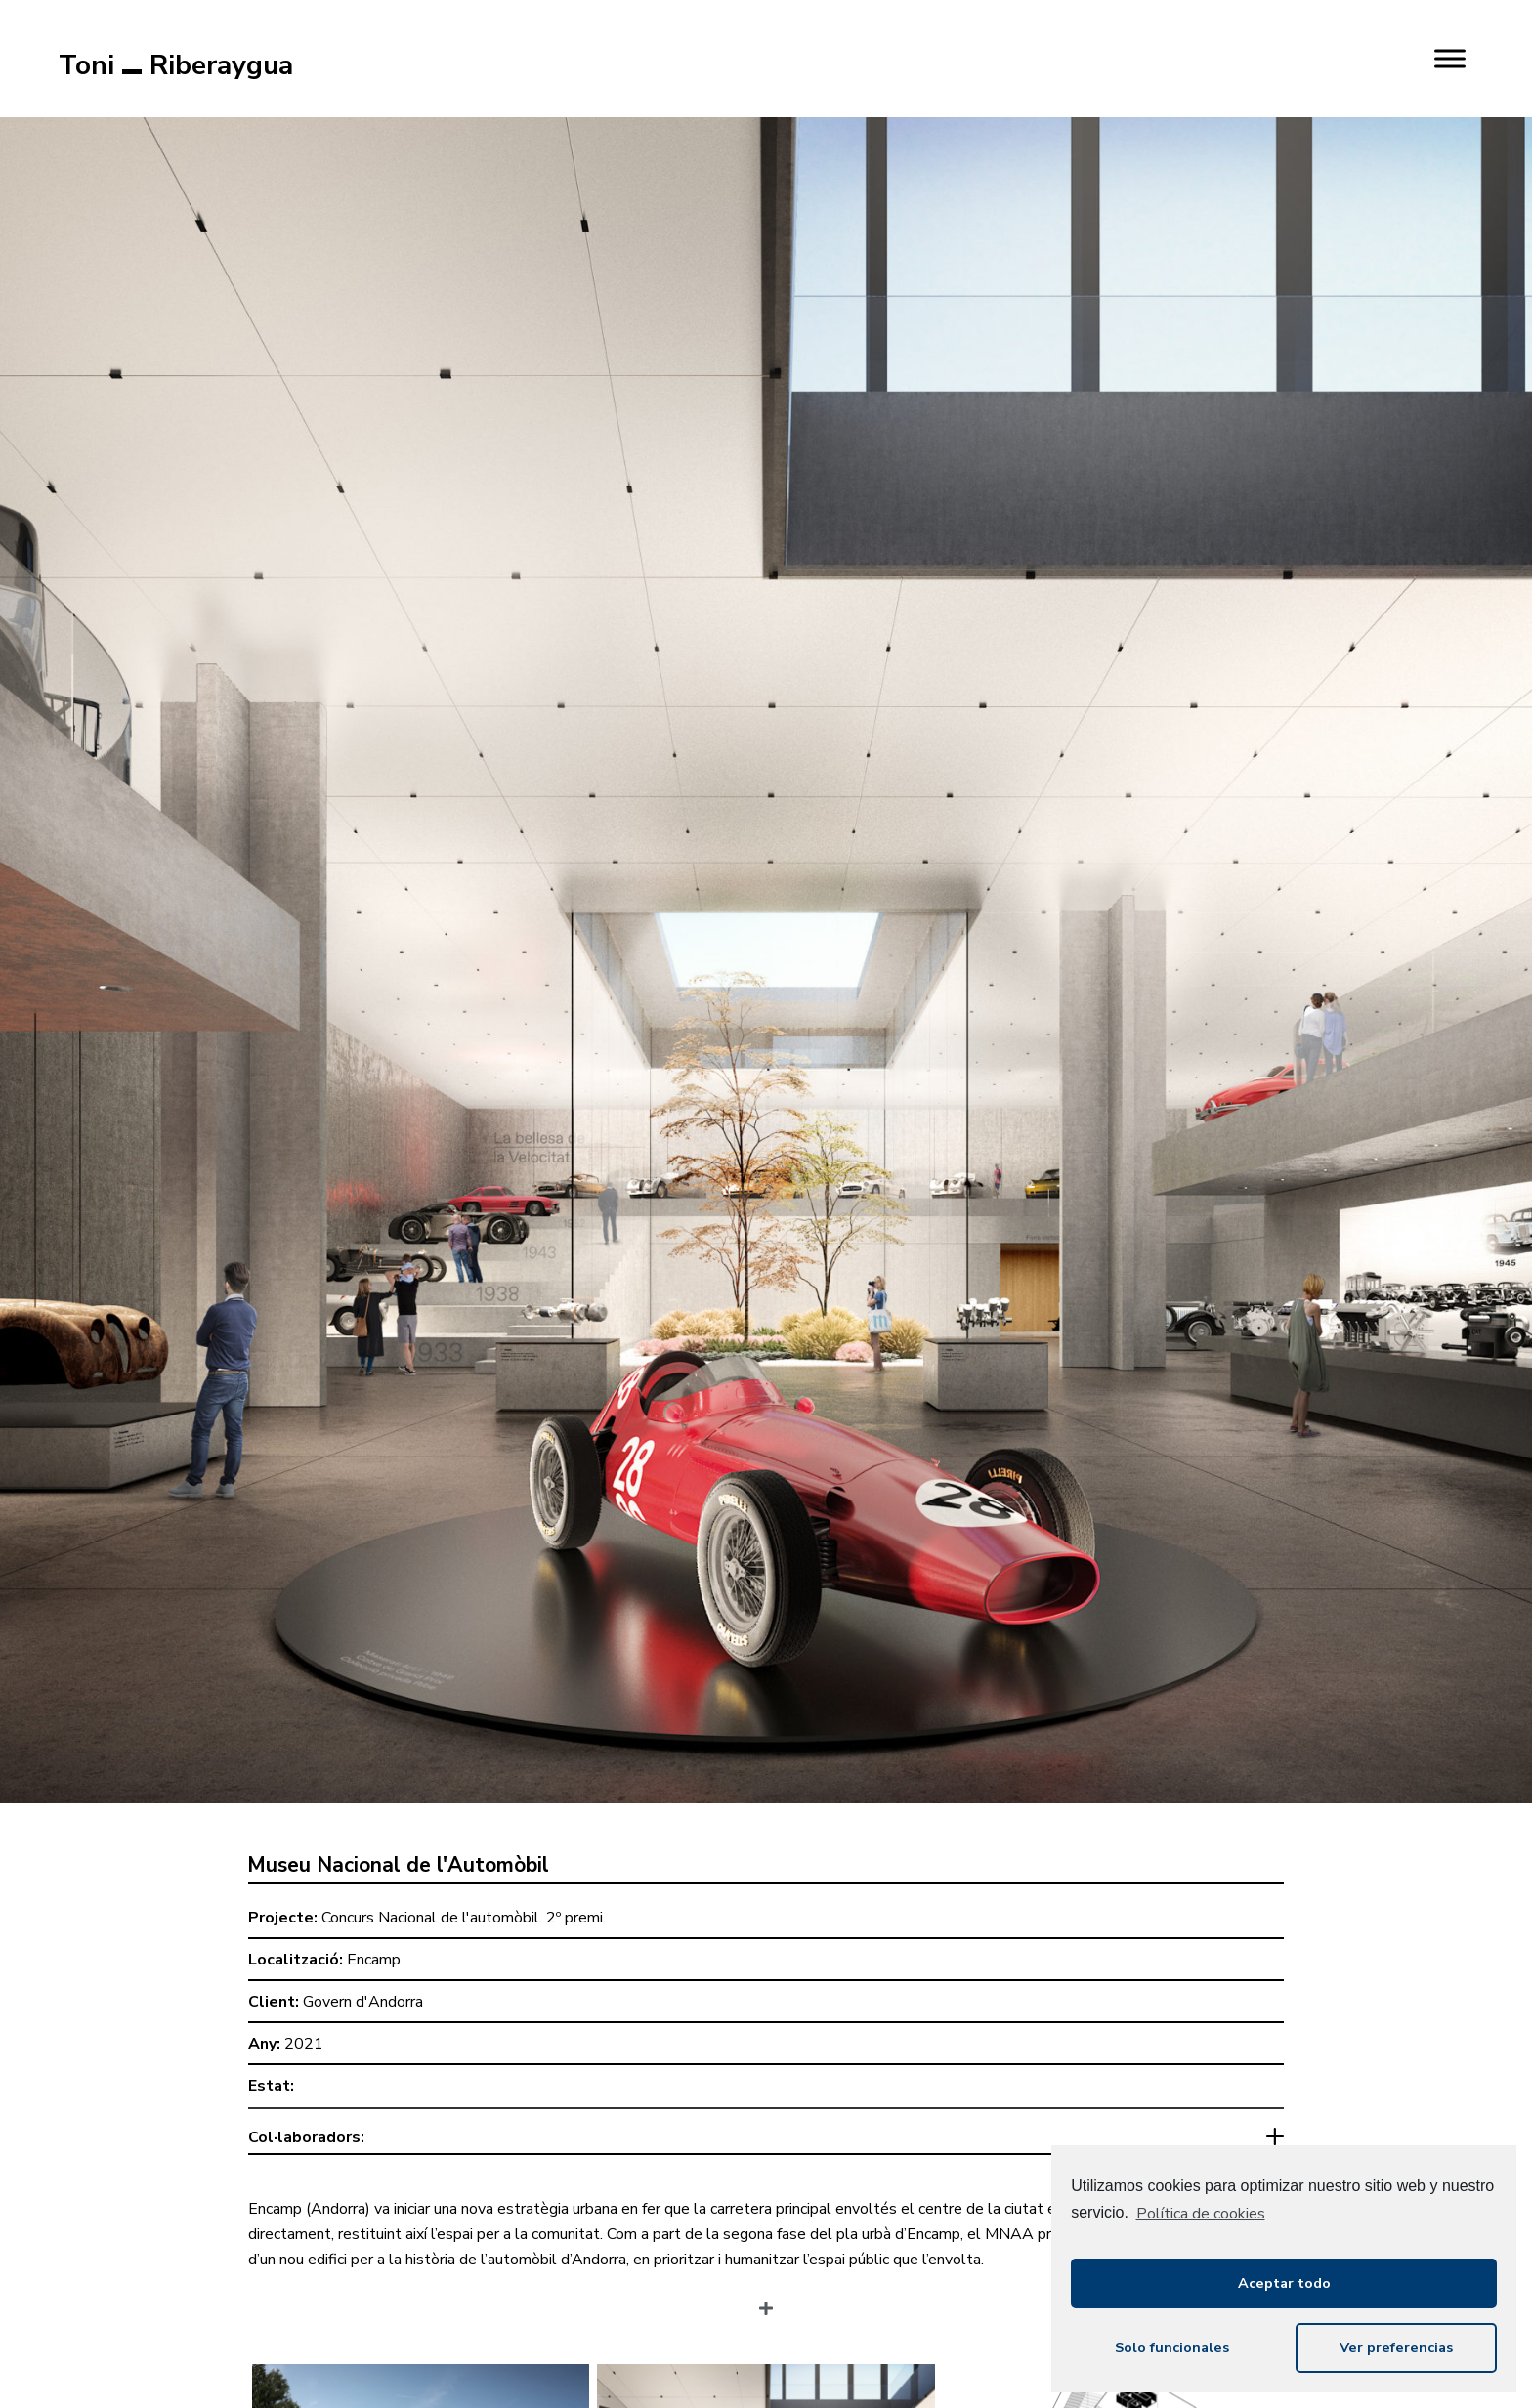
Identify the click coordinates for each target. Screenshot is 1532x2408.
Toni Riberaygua (176, 65)
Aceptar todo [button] (1284, 2283)
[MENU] (1450, 58)
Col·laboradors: (306, 2137)
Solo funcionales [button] (1172, 2347)
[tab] (766, 2142)
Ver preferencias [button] (1396, 2347)
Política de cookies (1200, 2213)
